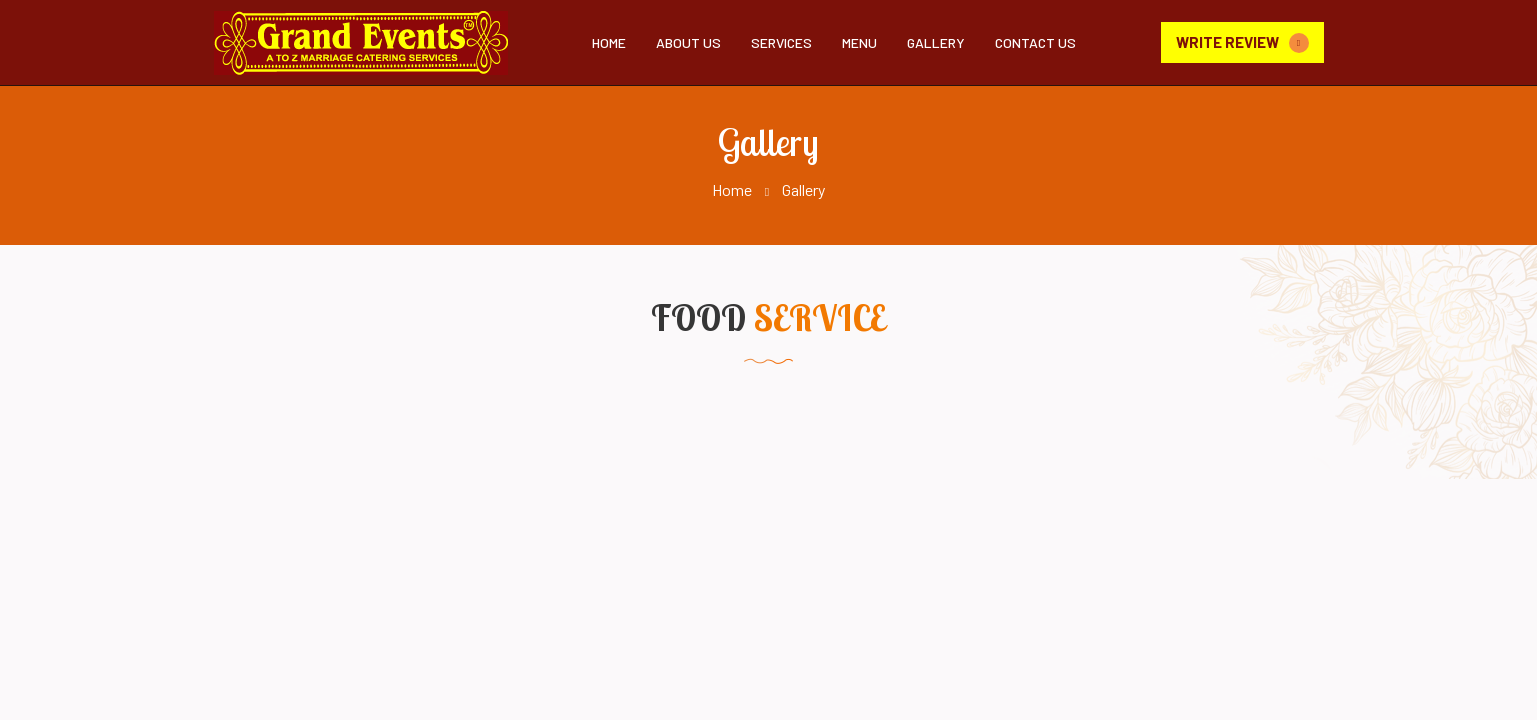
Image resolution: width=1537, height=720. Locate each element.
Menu (859, 42)
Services (781, 42)
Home (609, 42)
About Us (688, 42)
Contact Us (1035, 42)
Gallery (936, 42)
